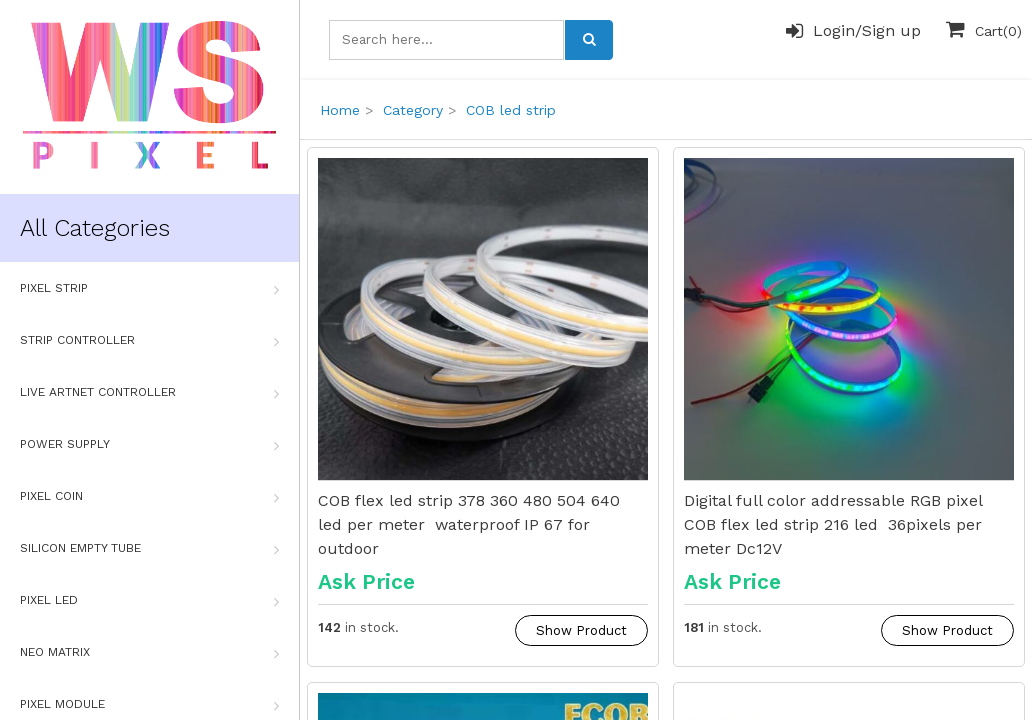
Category (413, 110)
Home (340, 110)
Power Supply (149, 445)
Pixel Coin (149, 497)
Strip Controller (149, 341)
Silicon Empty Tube (149, 549)
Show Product (581, 630)
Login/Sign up (853, 31)
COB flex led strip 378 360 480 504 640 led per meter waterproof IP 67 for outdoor (469, 524)
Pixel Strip (149, 289)
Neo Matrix (149, 653)
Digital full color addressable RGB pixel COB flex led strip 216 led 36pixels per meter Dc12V (833, 524)
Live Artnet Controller (149, 393)
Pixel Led (149, 601)
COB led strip (511, 110)
